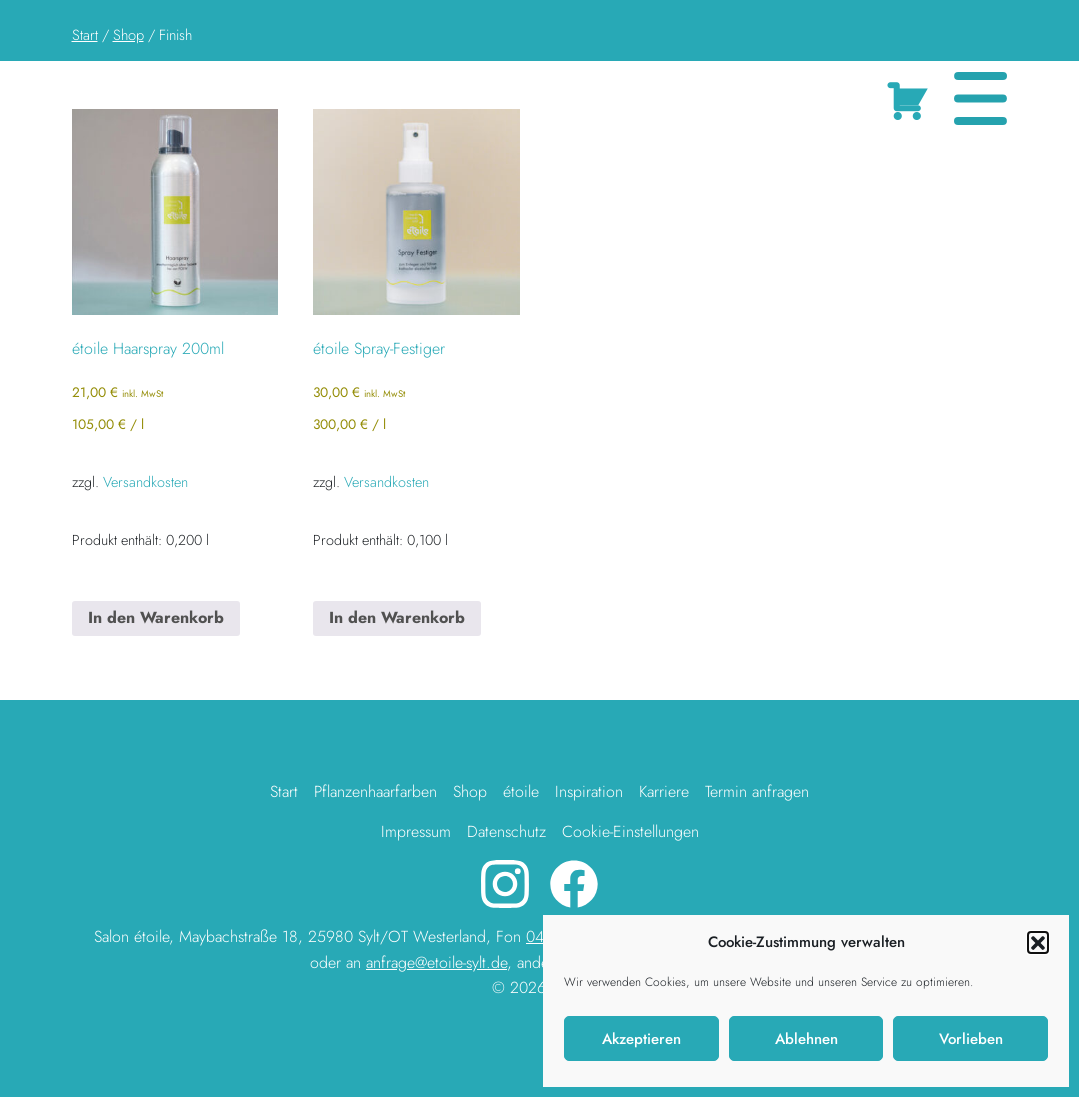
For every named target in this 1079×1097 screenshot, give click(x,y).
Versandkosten (145, 482)
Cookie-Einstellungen (630, 831)
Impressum (416, 831)
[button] (1038, 942)
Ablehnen (806, 1039)
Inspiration (589, 791)
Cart (911, 97)
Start (85, 35)
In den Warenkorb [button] (156, 617)
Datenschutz (506, 831)
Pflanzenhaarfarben (375, 791)
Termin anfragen (757, 791)
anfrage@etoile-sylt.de (436, 962)
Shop (128, 35)
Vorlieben (971, 1039)
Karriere (664, 791)
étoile (521, 791)
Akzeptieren (641, 1039)
